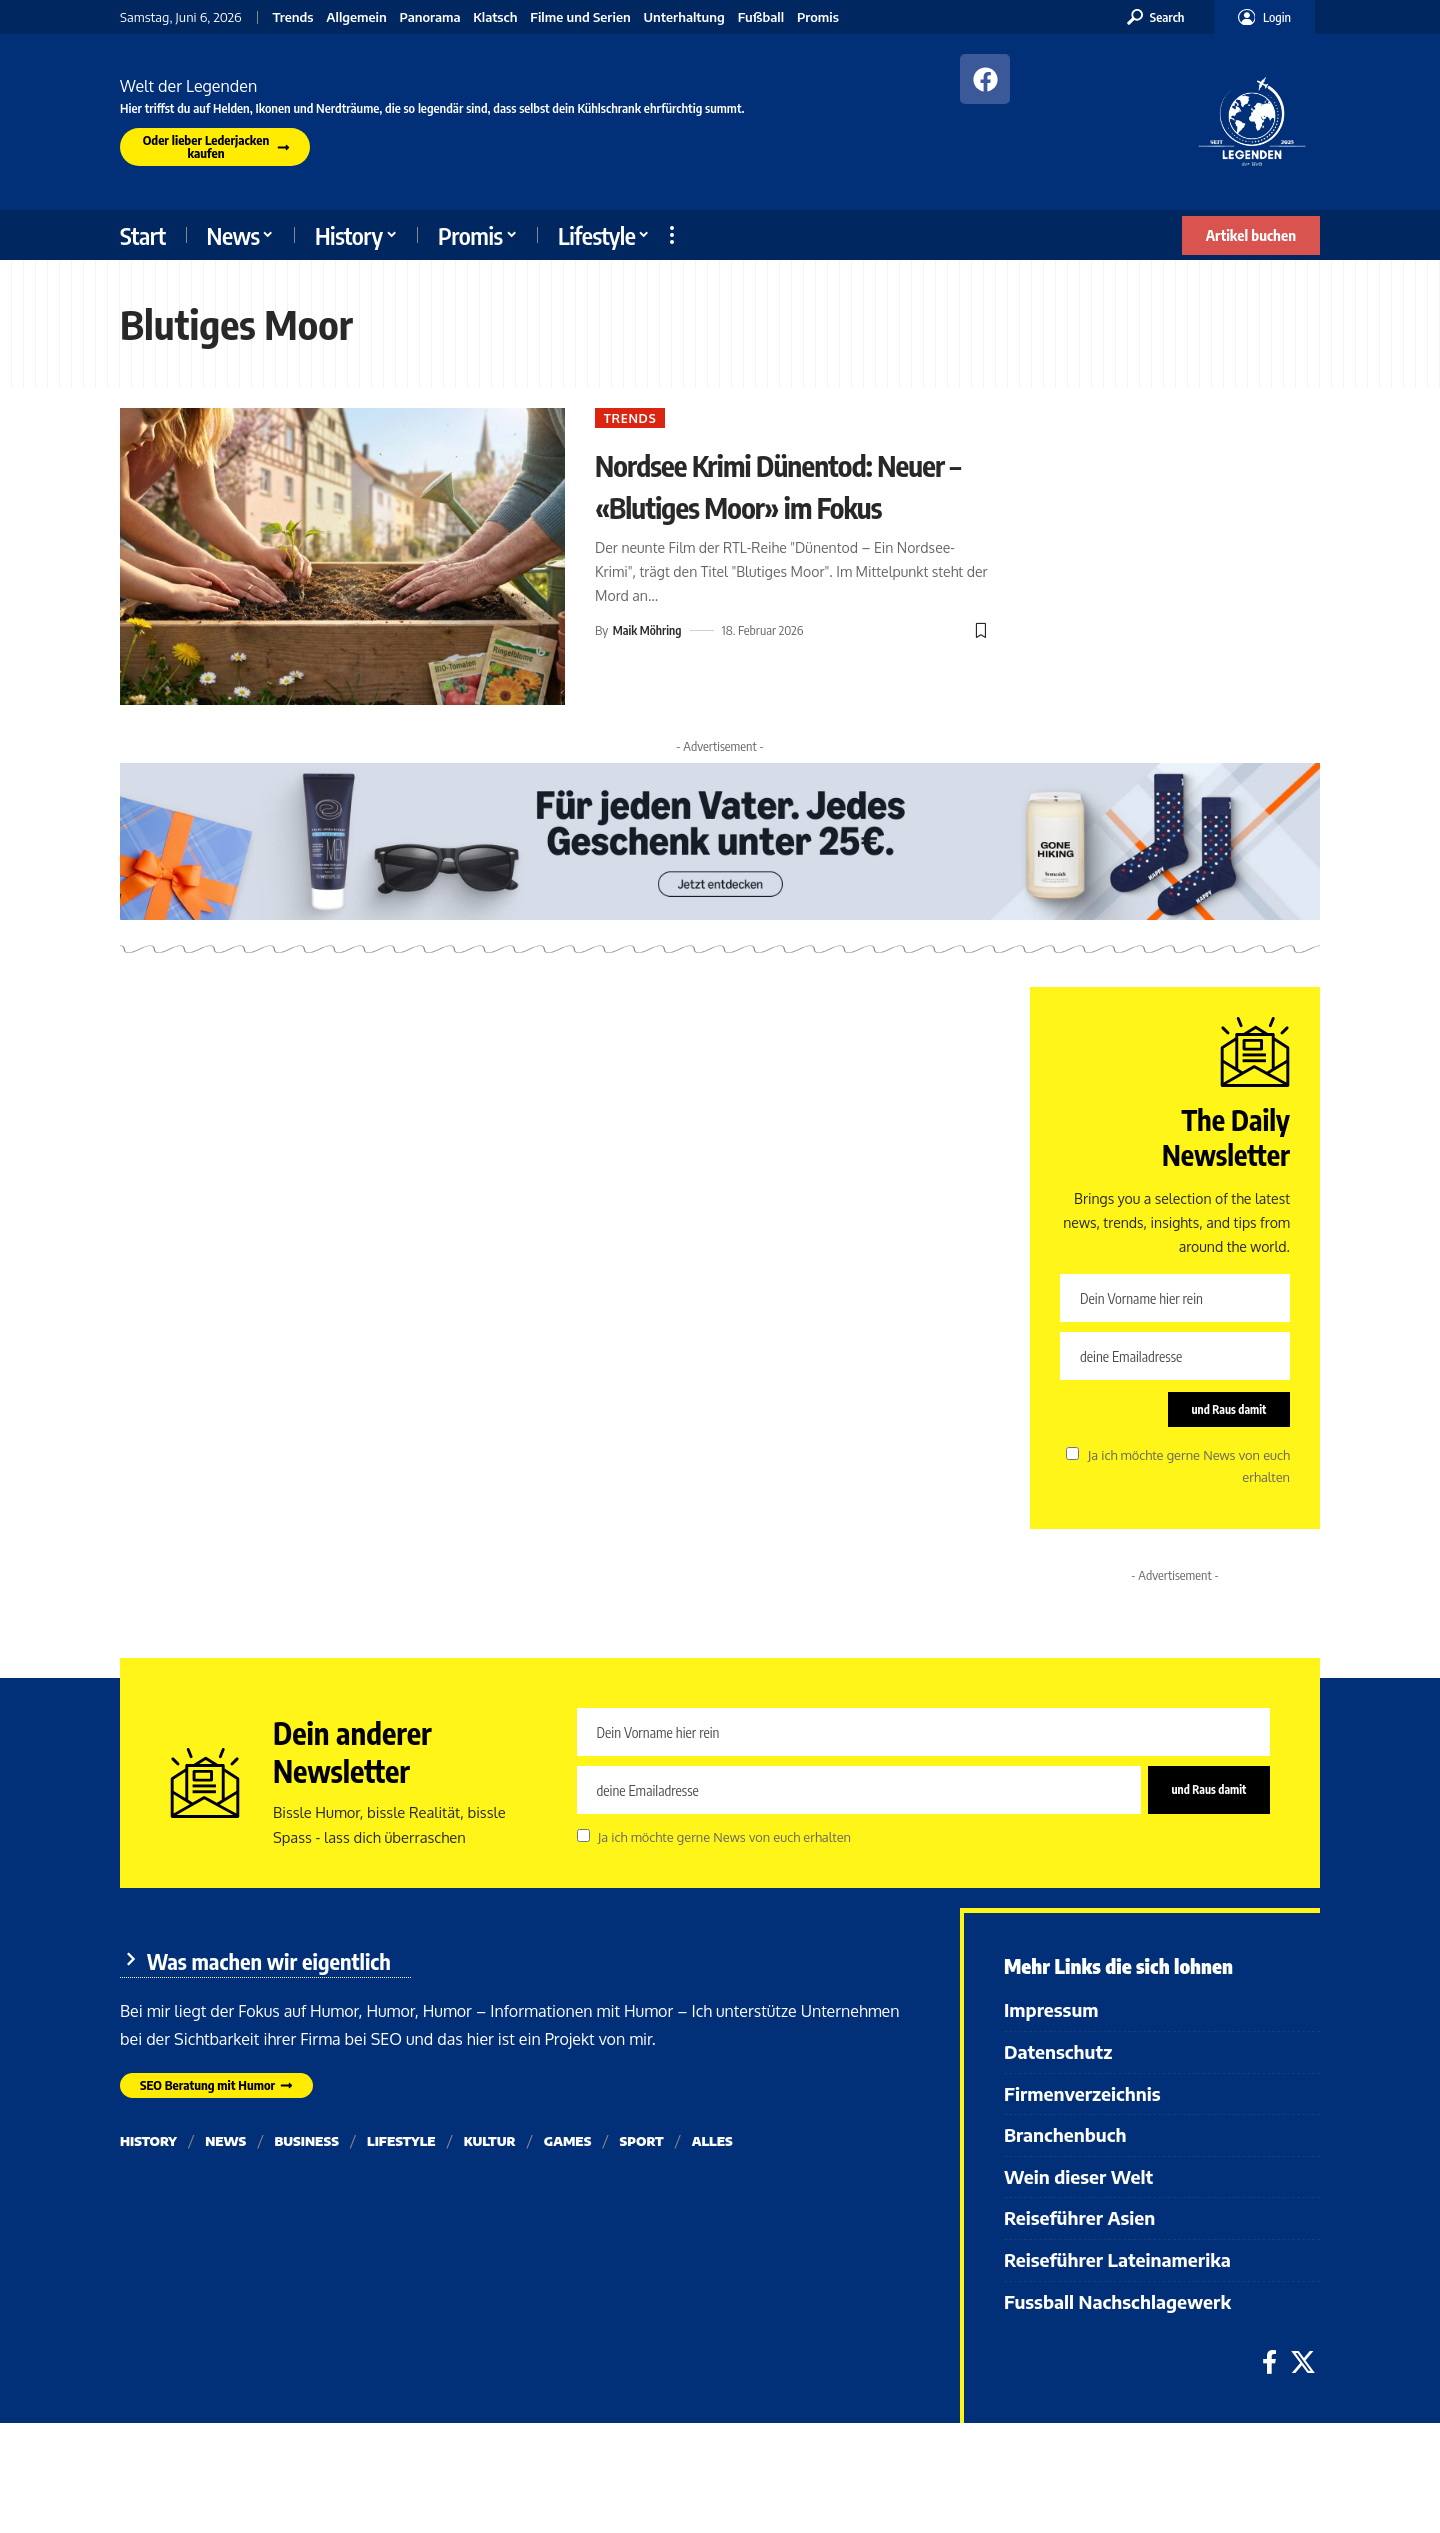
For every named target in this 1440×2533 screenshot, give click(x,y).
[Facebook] (1269, 2366)
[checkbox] (1072, 1460)
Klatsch (495, 17)
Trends (293, 17)
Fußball (761, 17)
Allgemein (356, 17)
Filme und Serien (580, 17)
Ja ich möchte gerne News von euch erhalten (724, 1846)
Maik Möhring (649, 676)
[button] (1156, 17)
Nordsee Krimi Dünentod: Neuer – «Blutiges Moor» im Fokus (789, 507)
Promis (818, 17)
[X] (1303, 2366)
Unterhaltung (684, 17)
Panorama (430, 17)
